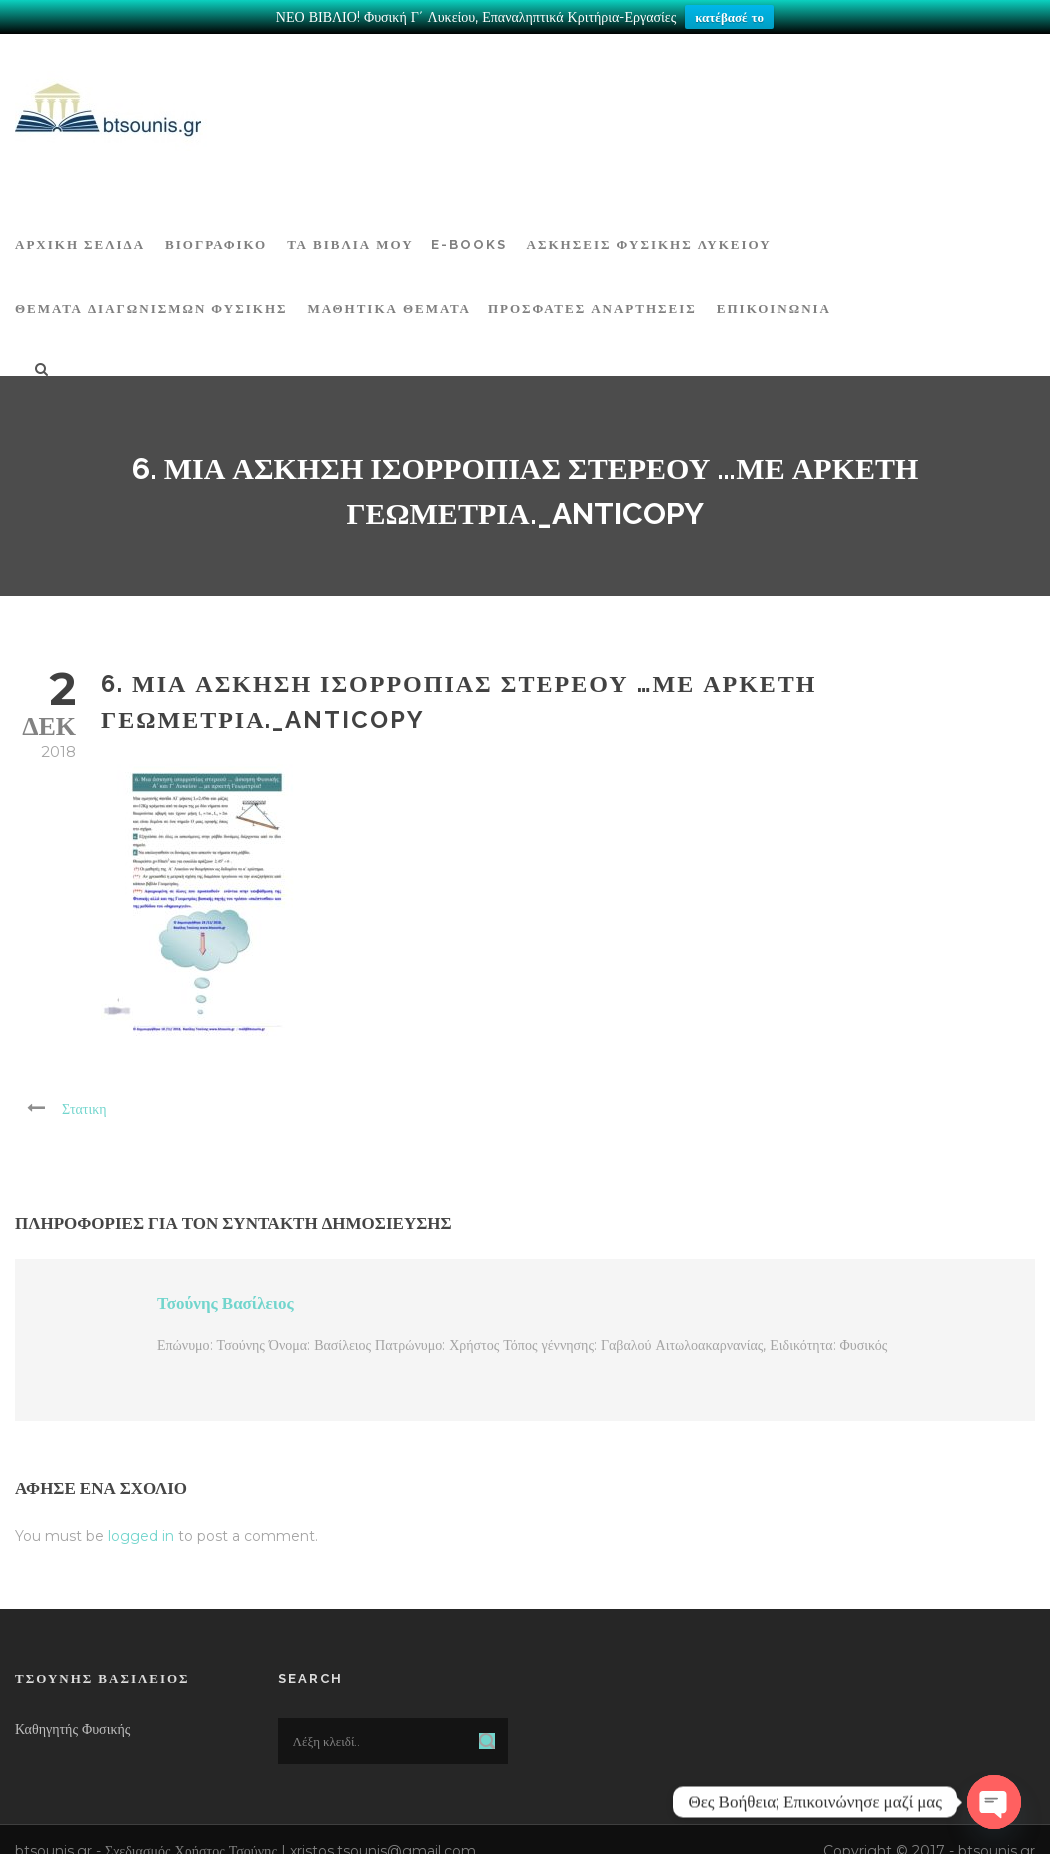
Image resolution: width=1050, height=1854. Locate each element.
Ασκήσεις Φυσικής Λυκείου (649, 241)
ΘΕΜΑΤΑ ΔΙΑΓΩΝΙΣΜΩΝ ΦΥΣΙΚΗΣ (151, 305)
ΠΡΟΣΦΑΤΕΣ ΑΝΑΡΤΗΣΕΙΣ (592, 305)
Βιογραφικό (216, 241)
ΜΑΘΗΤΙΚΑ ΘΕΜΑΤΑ (389, 305)
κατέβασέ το (729, 17)
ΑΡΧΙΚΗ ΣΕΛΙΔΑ (80, 241)
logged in (141, 1533)
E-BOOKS (469, 241)
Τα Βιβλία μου (350, 241)
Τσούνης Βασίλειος (225, 1301)
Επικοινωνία (774, 305)
